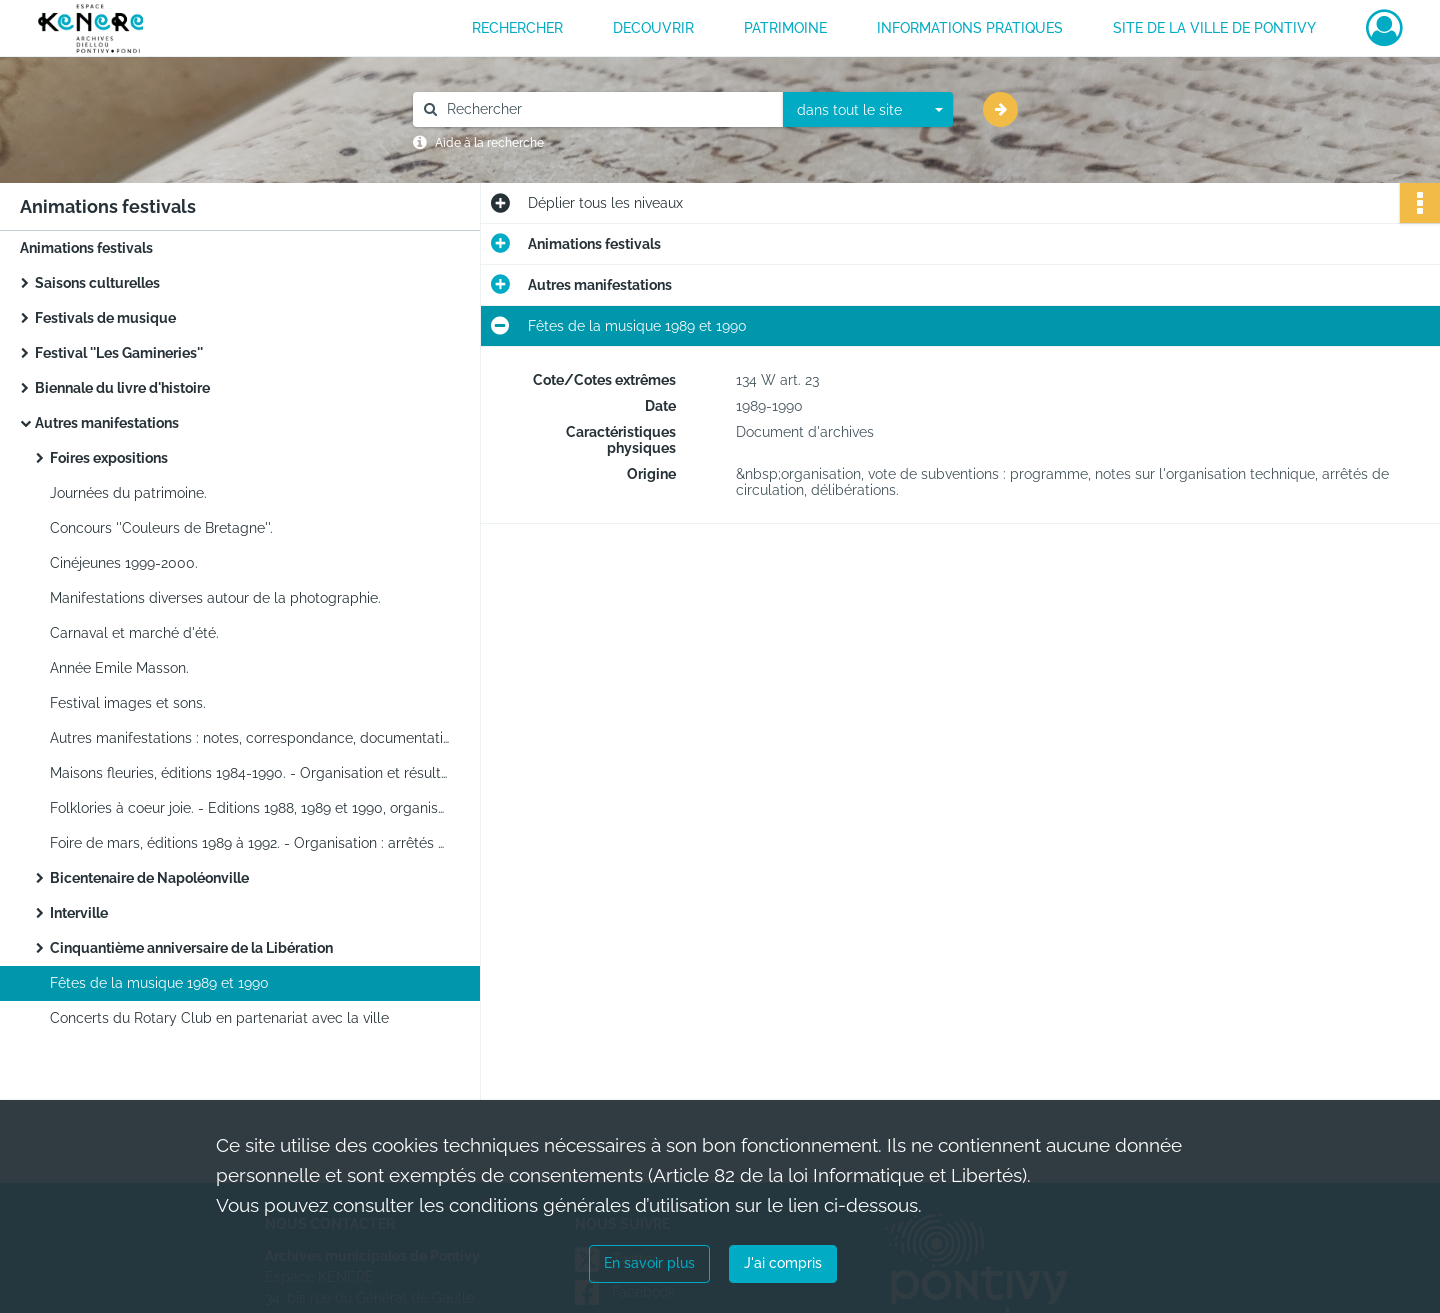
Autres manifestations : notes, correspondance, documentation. (250, 738)
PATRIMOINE (785, 28)
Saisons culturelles (97, 283)
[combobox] (868, 110)
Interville (79, 913)
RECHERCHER (517, 28)
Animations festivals (86, 248)
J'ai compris (783, 1263)
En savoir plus (649, 1263)
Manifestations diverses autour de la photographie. (215, 598)
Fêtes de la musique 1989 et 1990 (159, 983)
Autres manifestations (107, 423)
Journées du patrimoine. (128, 493)
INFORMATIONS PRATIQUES (970, 28)
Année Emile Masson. (119, 668)
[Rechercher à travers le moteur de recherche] (608, 109)
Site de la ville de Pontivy (1214, 28)
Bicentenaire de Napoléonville (149, 878)
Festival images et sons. (128, 703)
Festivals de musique (105, 318)
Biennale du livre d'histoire (122, 388)
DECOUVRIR (653, 28)
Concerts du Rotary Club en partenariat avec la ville (219, 1018)
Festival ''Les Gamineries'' (119, 353)
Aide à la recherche (489, 143)
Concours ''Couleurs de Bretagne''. (161, 528)
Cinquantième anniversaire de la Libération (191, 948)
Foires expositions (109, 458)
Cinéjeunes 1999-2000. (124, 563)
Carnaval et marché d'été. (134, 633)
